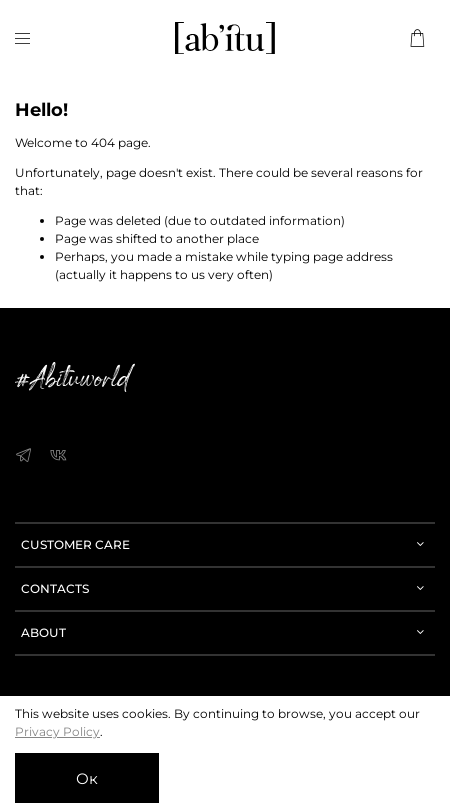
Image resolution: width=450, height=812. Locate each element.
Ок (87, 778)
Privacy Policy (57, 731)
